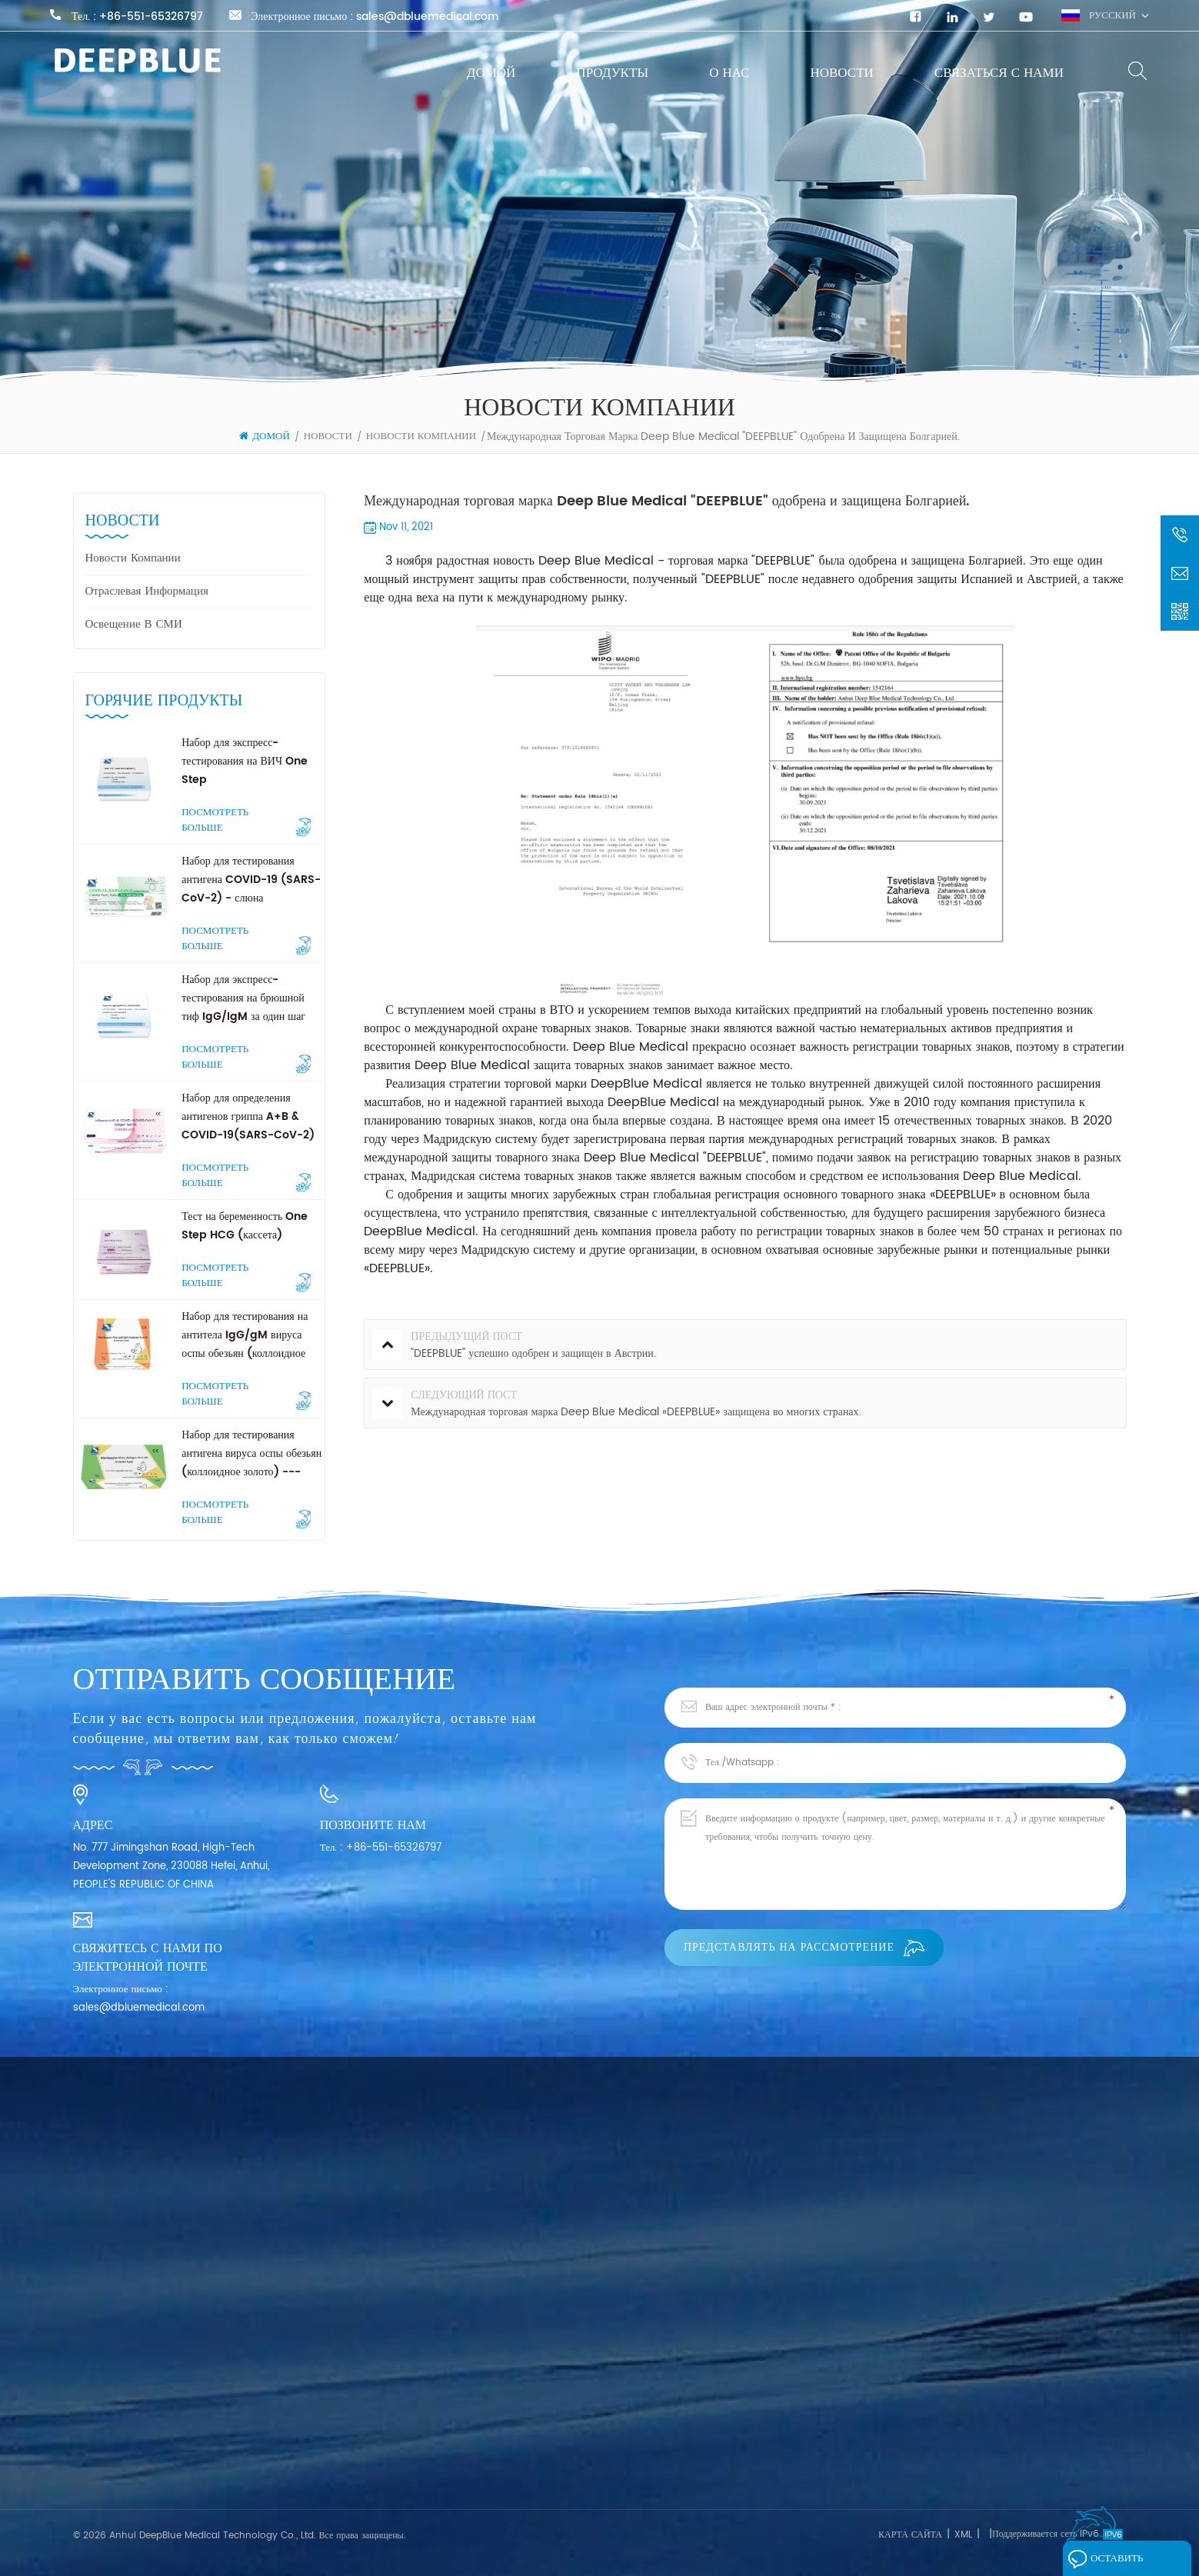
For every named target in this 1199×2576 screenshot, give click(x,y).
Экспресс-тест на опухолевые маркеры (368, 2463)
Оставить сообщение (1110, 2562)
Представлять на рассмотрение (804, 1947)
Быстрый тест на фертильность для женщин (379, 2436)
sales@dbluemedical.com (427, 17)
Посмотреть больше (246, 820)
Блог (83, 2445)
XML (963, 2535)
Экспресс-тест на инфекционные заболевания (383, 2380)
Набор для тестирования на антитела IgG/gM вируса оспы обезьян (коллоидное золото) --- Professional (246, 1335)
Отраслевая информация (146, 591)
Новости (841, 73)
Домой (491, 73)
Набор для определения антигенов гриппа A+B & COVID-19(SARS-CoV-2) (248, 1116)
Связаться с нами (999, 73)
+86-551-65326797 (151, 17)
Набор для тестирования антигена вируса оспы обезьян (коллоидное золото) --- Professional (251, 1453)
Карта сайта (910, 2535)
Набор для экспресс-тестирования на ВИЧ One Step (245, 761)
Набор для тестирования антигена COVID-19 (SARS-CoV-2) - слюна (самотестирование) (251, 880)
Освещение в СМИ (133, 624)
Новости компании (421, 436)
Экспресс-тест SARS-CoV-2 (349, 2408)
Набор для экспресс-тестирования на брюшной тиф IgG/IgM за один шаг (243, 998)
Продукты (612, 73)
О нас (729, 73)
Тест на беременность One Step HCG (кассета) (245, 1226)
